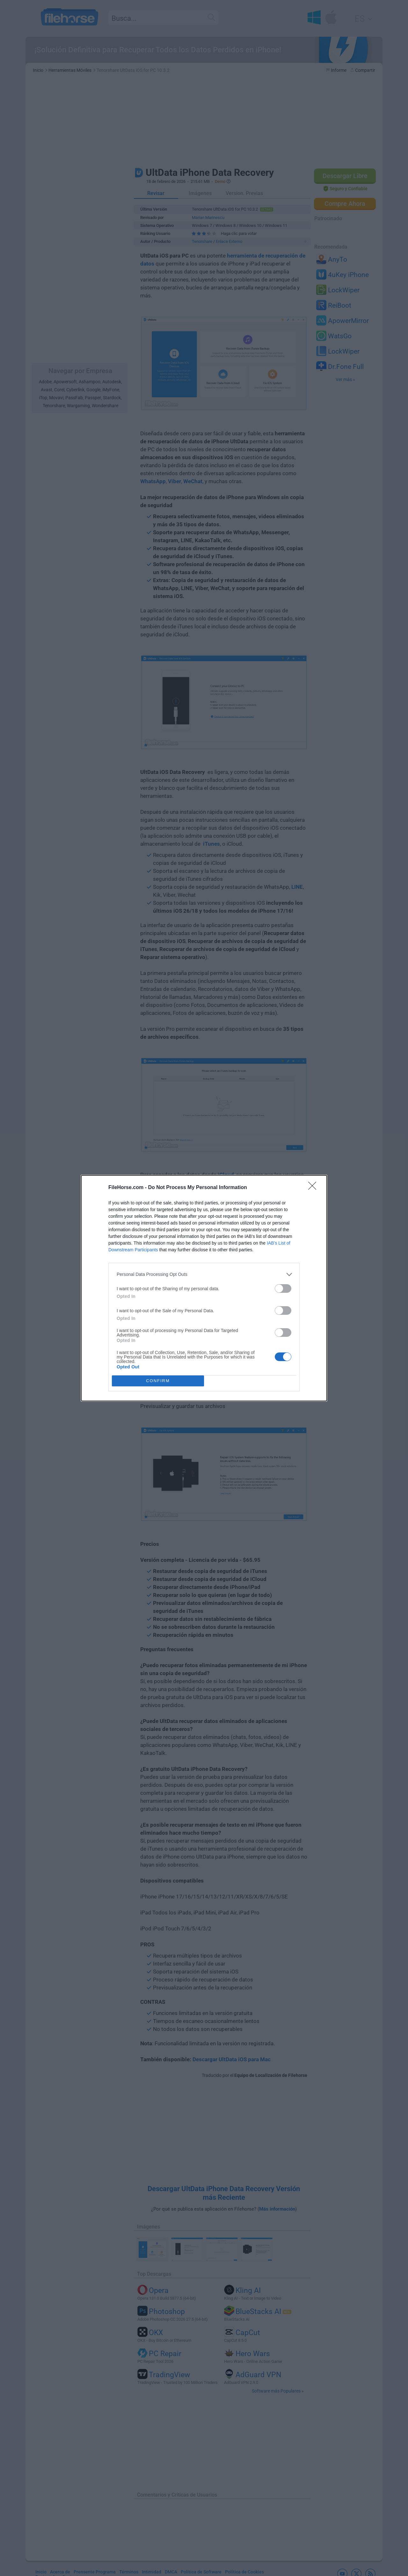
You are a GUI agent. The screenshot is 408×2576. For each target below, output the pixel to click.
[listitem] (204, 1274)
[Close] (314, 1188)
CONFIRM (158, 1380)
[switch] (283, 1288)
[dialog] (204, 1288)
